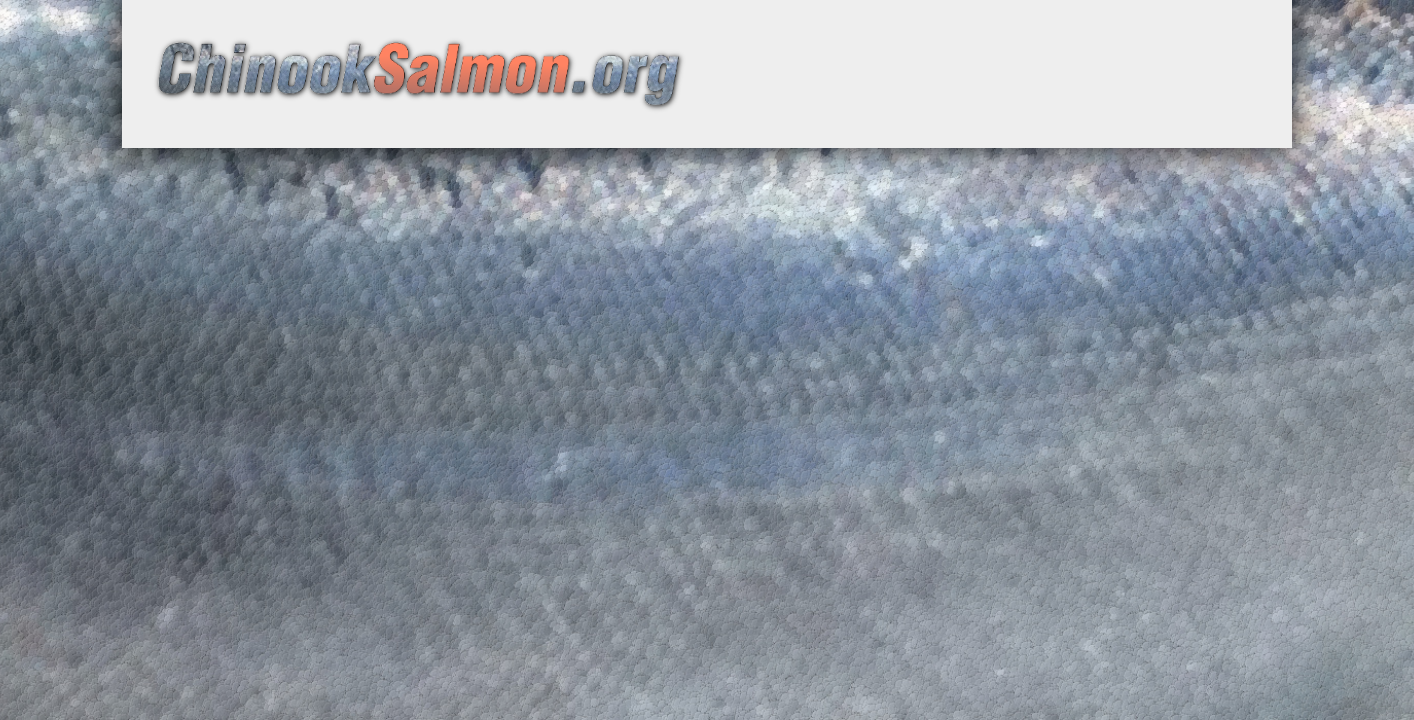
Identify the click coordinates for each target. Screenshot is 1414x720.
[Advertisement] (989, 85)
